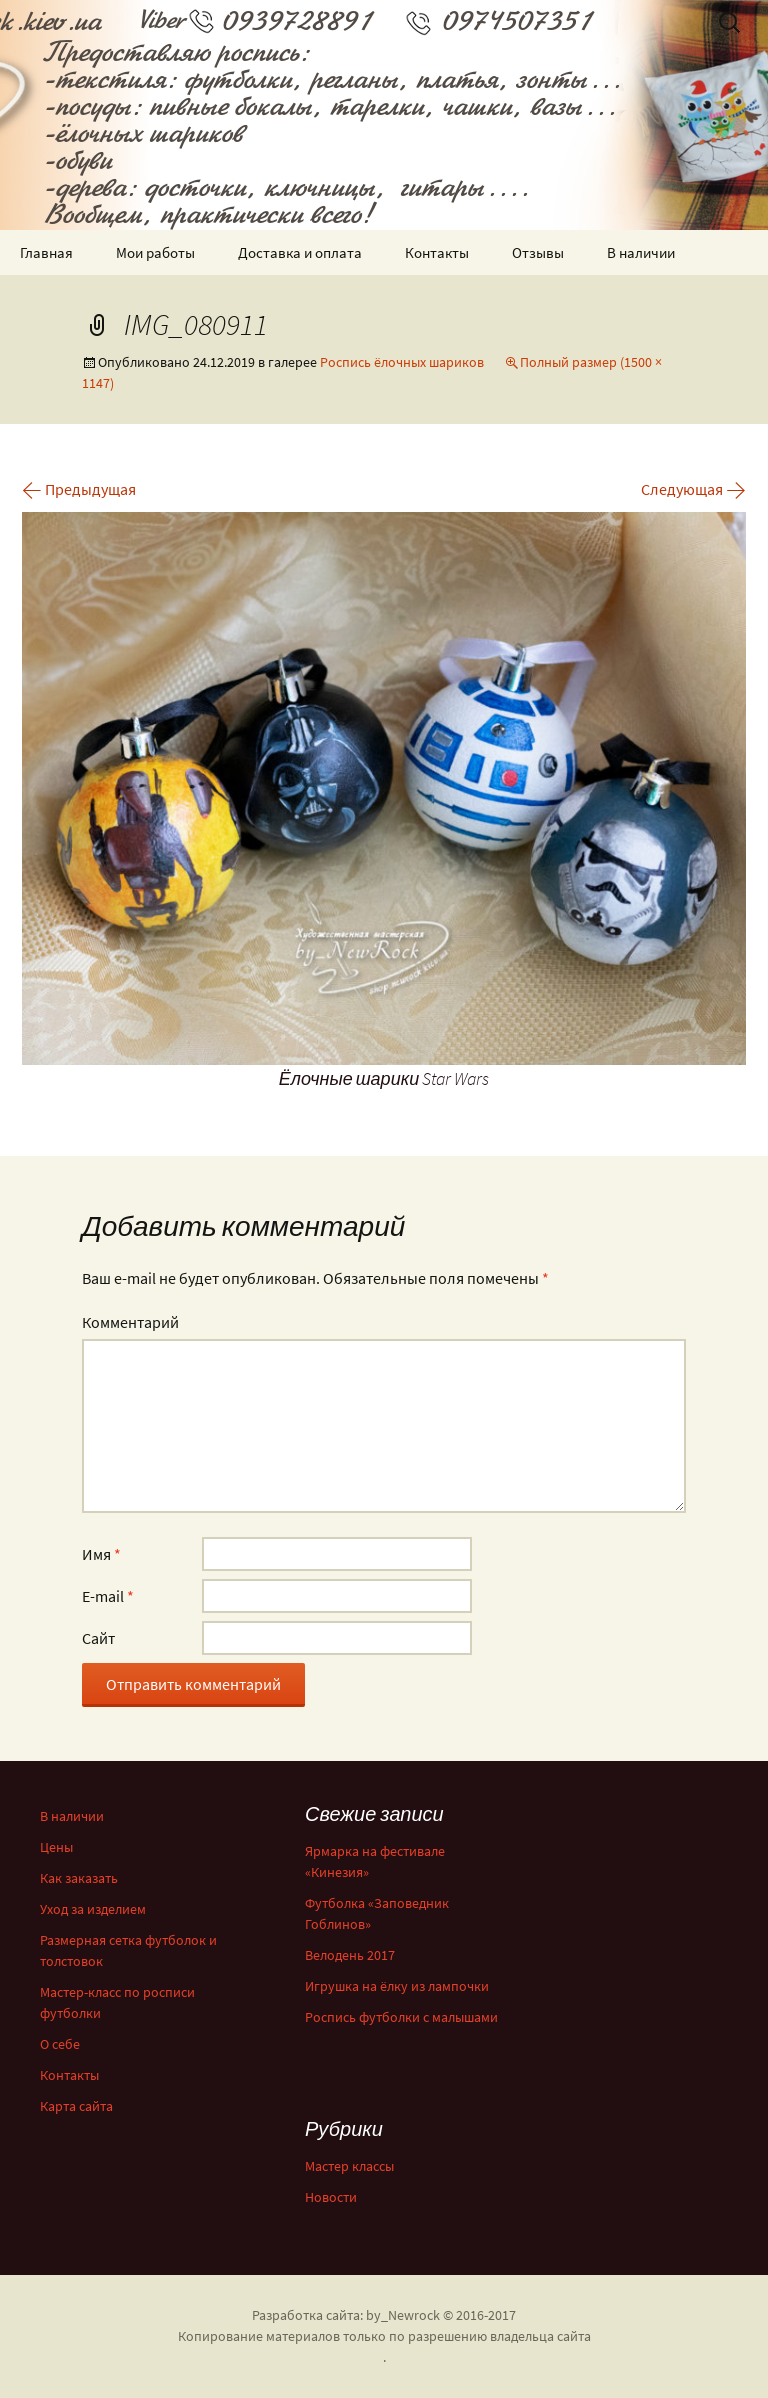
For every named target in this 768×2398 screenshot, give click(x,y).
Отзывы (538, 252)
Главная (46, 252)
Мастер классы (349, 2166)
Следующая (693, 489)
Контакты (437, 252)
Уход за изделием (93, 1909)
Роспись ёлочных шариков (402, 362)
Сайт (98, 1638)
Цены (56, 1847)
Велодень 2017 (350, 1955)
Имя (101, 1554)
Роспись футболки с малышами (401, 2017)
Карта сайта (76, 2106)
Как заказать (79, 1878)
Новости (331, 2197)
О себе (60, 2044)
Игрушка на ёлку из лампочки (397, 1986)
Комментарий (130, 1322)
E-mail (108, 1596)
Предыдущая (79, 489)
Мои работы (155, 252)
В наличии (641, 252)
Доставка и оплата (300, 252)
